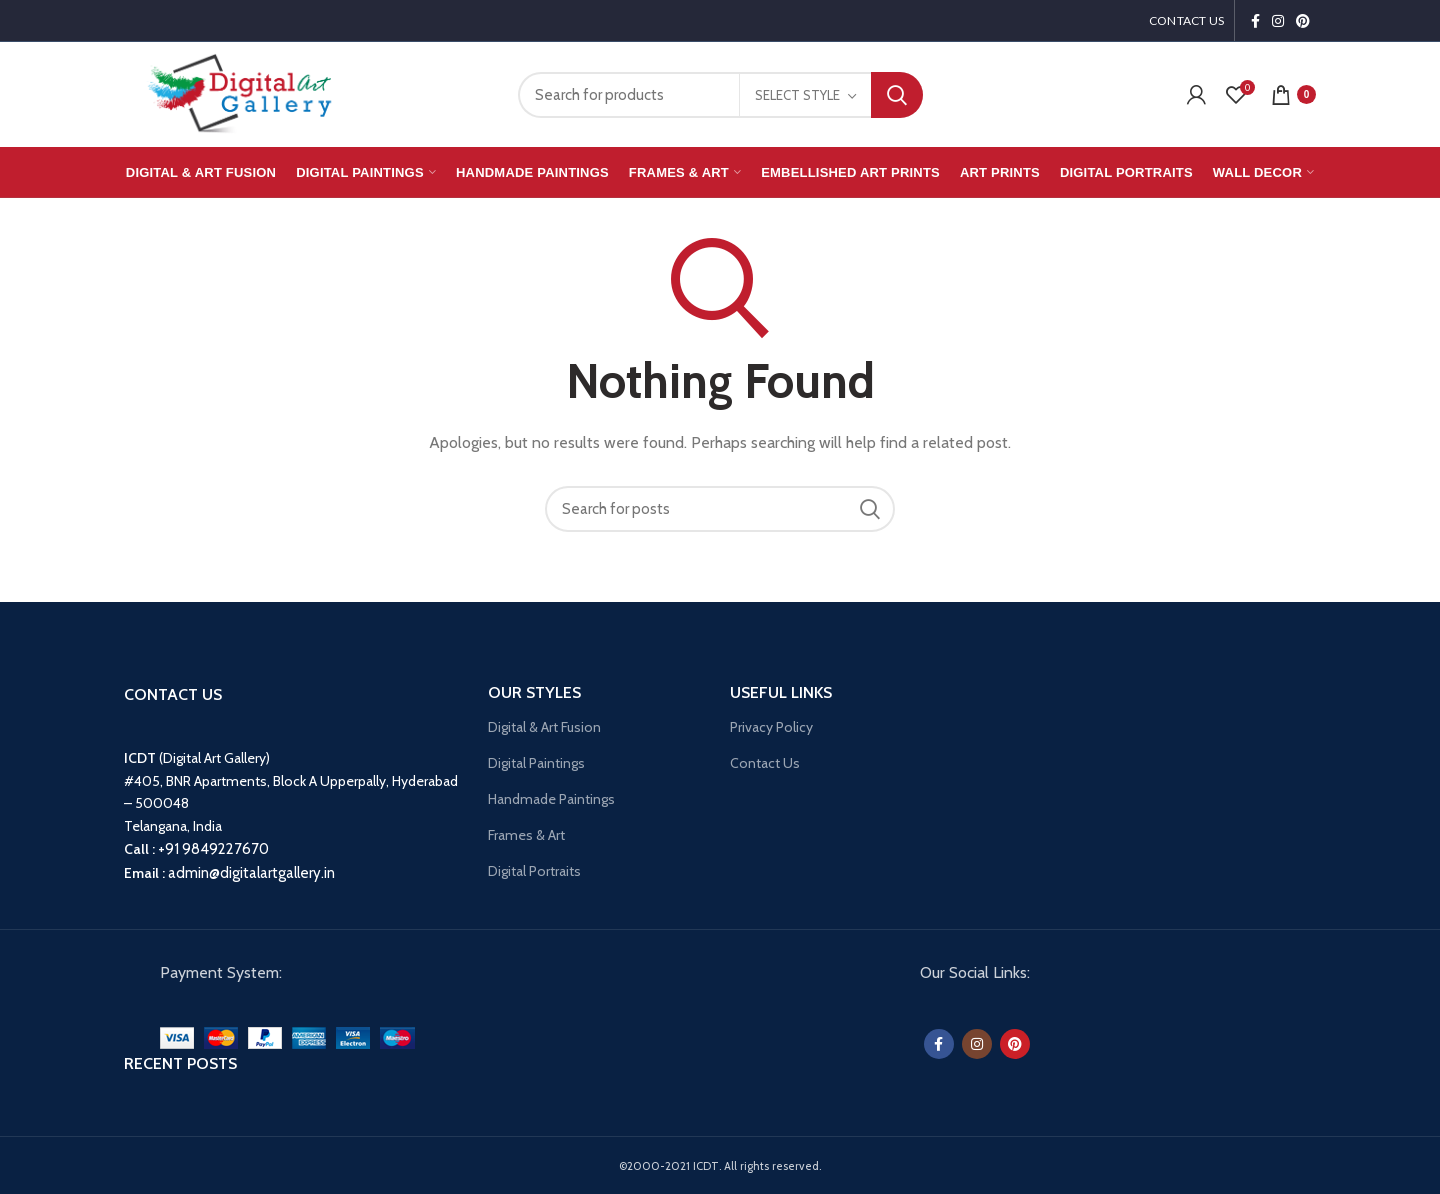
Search (897, 95)
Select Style (797, 95)
